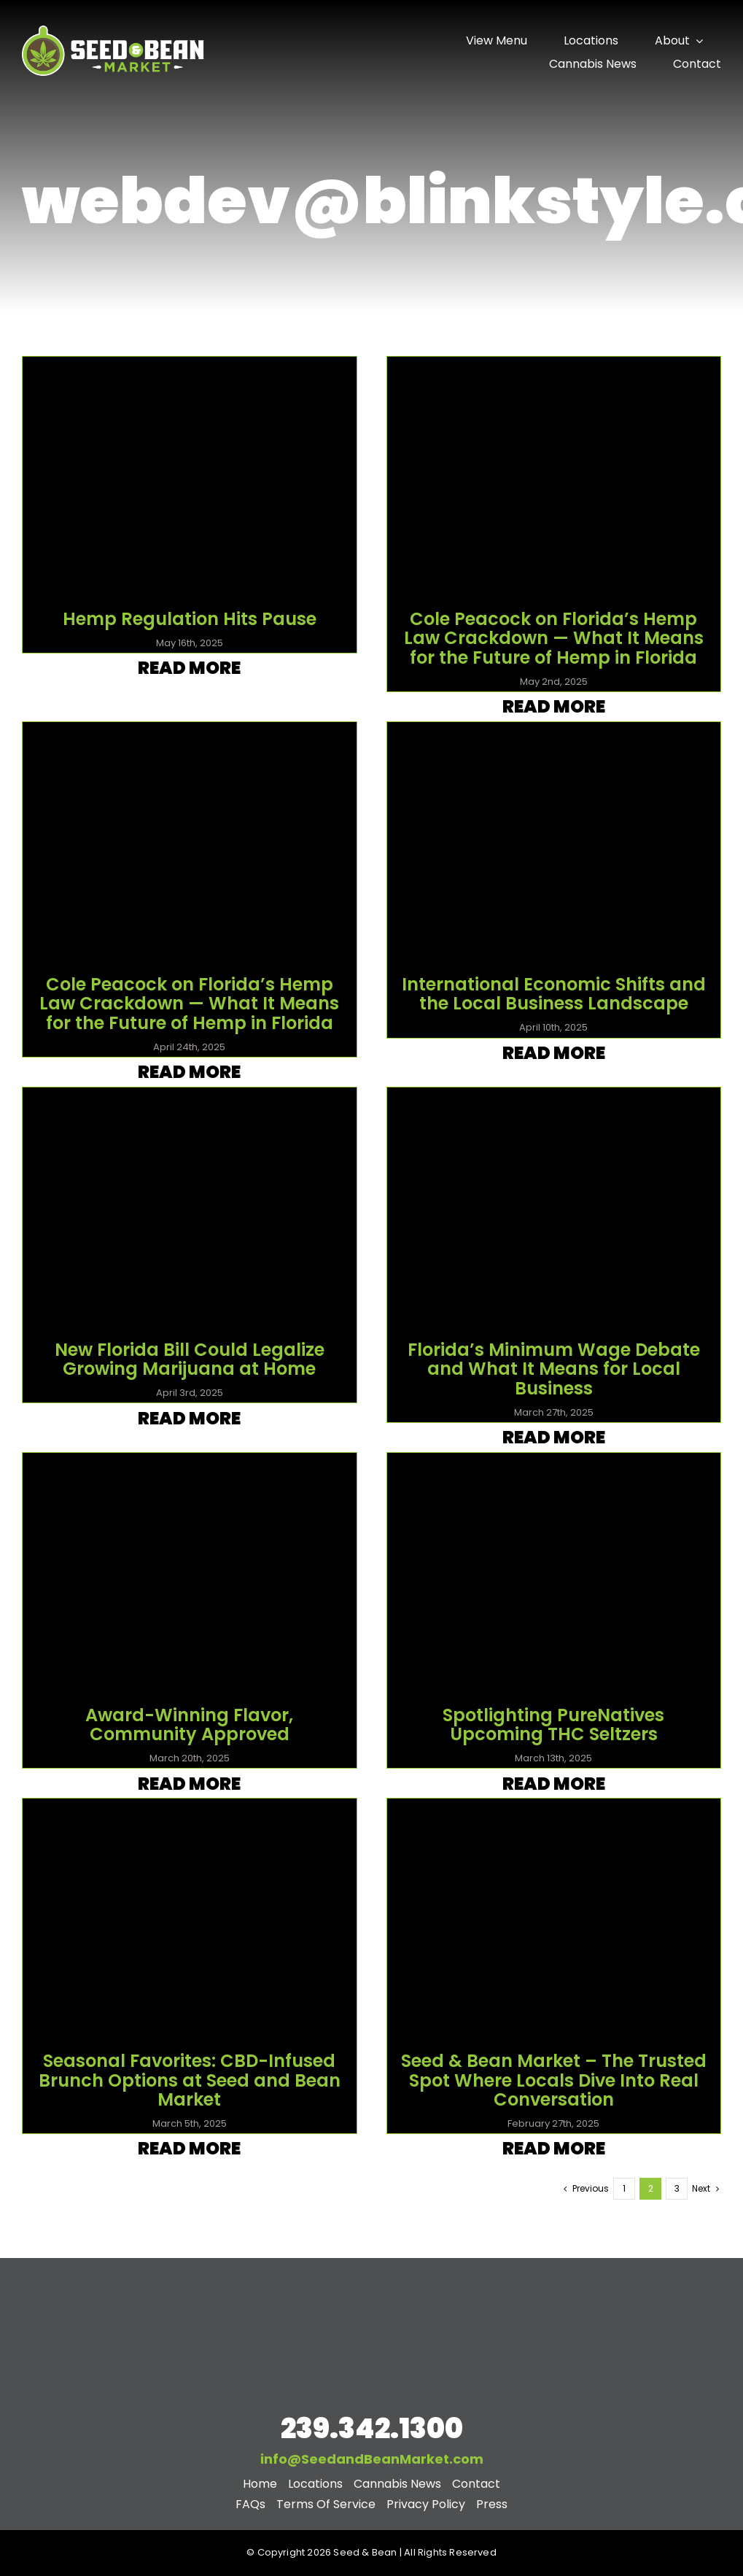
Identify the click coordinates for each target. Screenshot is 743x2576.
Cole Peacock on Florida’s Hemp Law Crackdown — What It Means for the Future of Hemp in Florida (554, 638)
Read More (189, 668)
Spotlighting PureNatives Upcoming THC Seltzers (553, 1724)
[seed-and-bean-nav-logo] (113, 27)
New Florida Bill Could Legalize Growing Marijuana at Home (189, 1359)
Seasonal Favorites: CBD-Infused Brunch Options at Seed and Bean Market (190, 2080)
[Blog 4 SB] (189, 1811)
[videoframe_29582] (554, 734)
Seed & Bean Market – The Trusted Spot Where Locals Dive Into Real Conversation (554, 2080)
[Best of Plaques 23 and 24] (189, 1465)
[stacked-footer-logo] (372, 2278)
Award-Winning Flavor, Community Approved (189, 1724)
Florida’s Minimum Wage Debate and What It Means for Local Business (554, 1369)
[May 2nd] (554, 369)
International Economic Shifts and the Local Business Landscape (554, 993)
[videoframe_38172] (554, 1465)
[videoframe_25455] (189, 734)
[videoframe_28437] (554, 1100)
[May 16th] (189, 369)
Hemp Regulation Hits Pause (189, 619)
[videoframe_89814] (189, 1100)
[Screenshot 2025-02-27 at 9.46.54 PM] (554, 1811)
